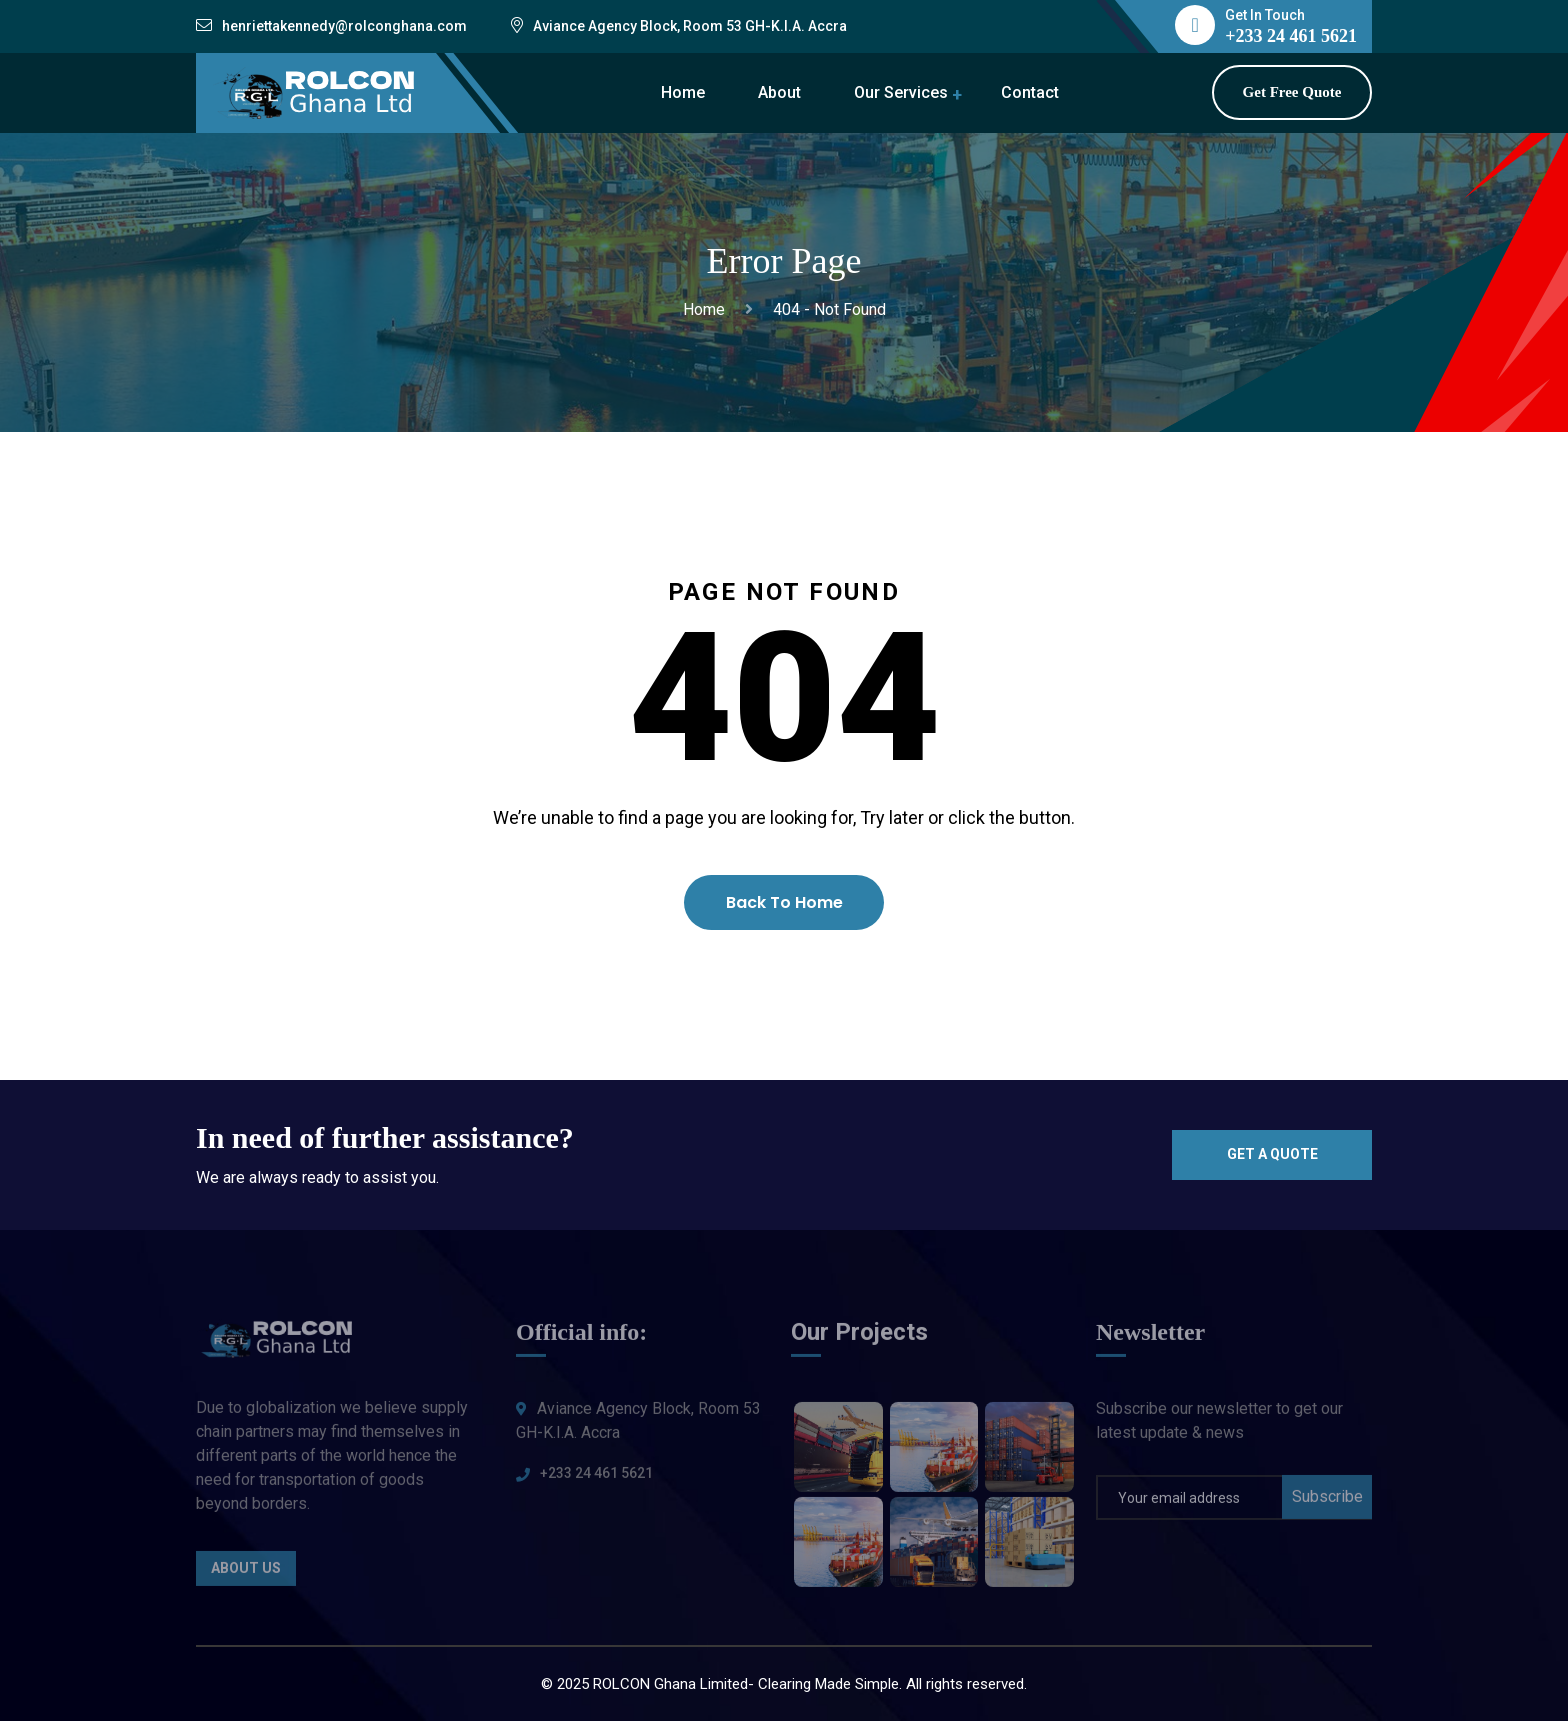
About (779, 92)
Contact (1030, 92)
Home (683, 92)
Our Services (901, 92)
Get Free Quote (1292, 92)
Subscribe (1327, 1505)
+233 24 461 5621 (596, 1482)
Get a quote (1272, 1154)
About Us (246, 1578)
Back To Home (784, 902)
